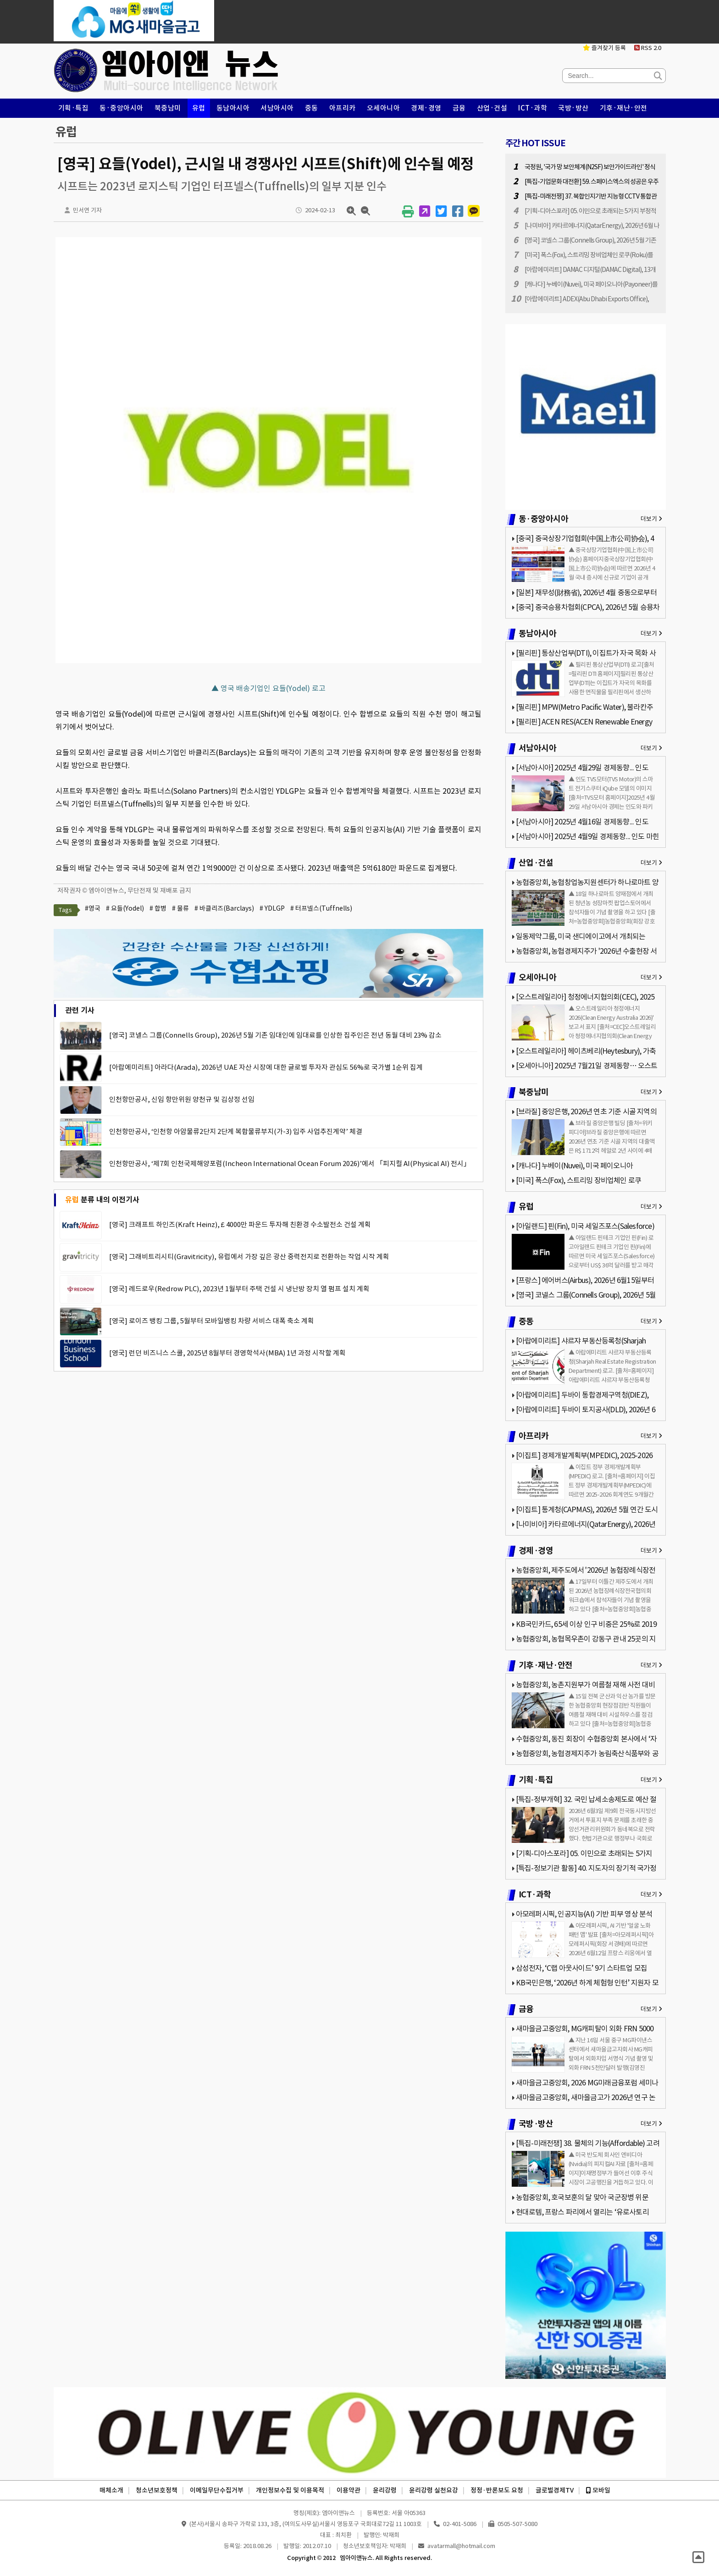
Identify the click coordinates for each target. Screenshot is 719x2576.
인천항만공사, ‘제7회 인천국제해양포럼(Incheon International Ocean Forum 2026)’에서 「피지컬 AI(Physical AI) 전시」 (289, 1163)
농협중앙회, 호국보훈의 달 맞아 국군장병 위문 (582, 2197)
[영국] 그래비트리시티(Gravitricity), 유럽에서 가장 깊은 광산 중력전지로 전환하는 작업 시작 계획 (249, 1256)
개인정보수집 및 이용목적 (290, 2490)
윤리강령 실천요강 (433, 2490)
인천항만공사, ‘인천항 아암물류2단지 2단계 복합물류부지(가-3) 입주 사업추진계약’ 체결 (235, 1131)
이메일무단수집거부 (216, 2490)
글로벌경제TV (555, 2490)
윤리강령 (385, 2490)
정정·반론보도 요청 (496, 2490)
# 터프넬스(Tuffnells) (321, 908)
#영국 (92, 908)
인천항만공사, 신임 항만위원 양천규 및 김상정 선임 (181, 1099)
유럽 (198, 108)
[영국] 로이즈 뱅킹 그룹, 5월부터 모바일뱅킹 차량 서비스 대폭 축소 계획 (211, 1320)
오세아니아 (383, 108)
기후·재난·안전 (623, 108)
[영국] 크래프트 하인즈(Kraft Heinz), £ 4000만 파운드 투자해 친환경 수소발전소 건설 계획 (240, 1224)
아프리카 (342, 108)
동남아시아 (233, 108)
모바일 (598, 2490)
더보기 (651, 519)
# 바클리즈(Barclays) (224, 908)
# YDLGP (272, 908)
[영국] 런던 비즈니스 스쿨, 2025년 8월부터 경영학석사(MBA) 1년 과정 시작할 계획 (227, 1353)
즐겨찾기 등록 (604, 48)
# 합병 (157, 908)
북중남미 (168, 108)
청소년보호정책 (156, 2490)
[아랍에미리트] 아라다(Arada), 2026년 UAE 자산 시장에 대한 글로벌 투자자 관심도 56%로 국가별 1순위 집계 (266, 1067)
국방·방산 (573, 108)
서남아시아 (277, 108)
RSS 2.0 (647, 48)
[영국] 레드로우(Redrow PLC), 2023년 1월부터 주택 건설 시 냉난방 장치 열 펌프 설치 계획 (239, 1288)
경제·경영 (426, 108)
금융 (459, 108)
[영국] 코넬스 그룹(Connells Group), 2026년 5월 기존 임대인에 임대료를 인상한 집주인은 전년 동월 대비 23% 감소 (275, 1035)
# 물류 (180, 908)
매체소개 (111, 2490)
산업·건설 (492, 108)
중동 (311, 108)
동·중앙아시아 (122, 108)
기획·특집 (73, 108)
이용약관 (348, 2490)
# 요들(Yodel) (125, 908)
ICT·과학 (532, 108)
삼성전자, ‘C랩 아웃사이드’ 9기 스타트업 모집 (581, 1968)
